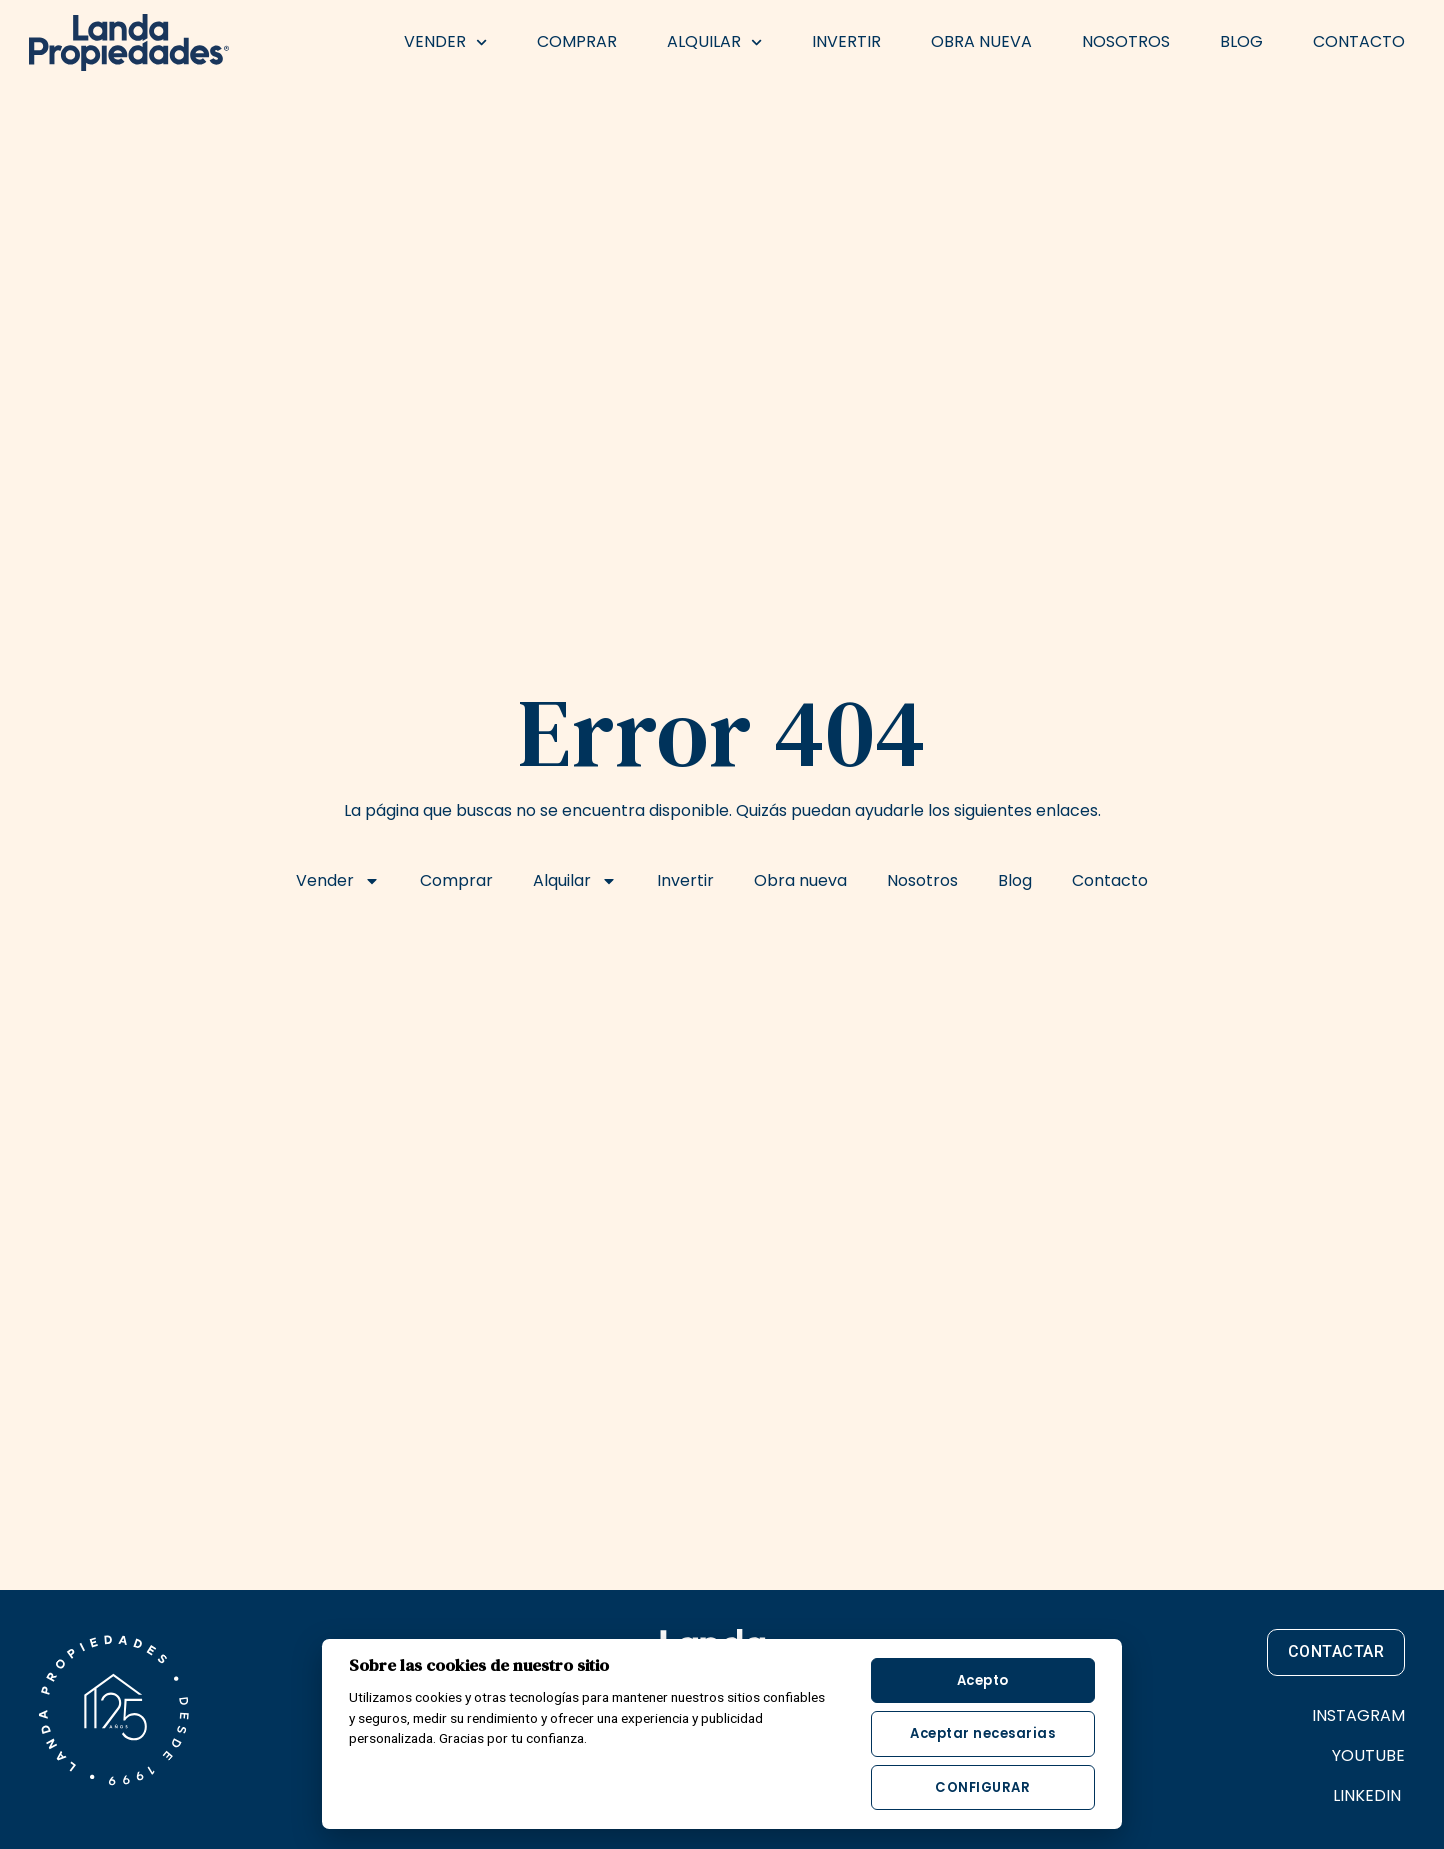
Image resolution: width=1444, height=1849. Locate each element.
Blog (1241, 41)
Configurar (982, 1787)
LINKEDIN (1369, 1795)
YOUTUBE (1368, 1755)
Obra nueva (981, 41)
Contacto (1359, 41)
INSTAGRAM (1358, 1715)
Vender (445, 42)
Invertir (846, 41)
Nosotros (1126, 41)
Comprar (577, 41)
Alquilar (714, 42)
